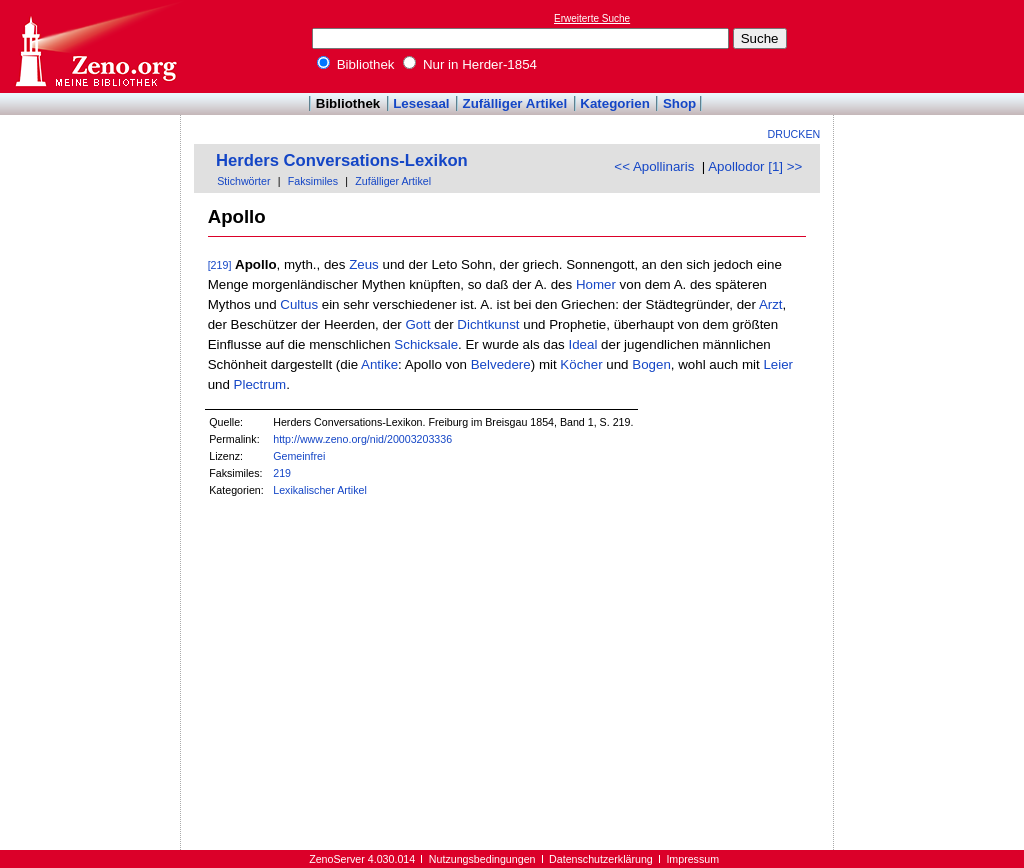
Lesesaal (421, 103)
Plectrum (260, 384)
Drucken (794, 134)
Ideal (582, 344)
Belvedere (501, 364)
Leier (778, 364)
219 (282, 473)
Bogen (651, 364)
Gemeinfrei (299, 456)
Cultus (299, 304)
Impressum (692, 859)
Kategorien (615, 103)
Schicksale (426, 344)
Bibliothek (356, 64)
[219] (220, 265)
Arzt (771, 304)
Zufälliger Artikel (515, 103)
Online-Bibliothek (95, 46)
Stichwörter (243, 181)
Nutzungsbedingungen (482, 859)
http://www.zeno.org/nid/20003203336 (362, 439)
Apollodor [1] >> (755, 166)
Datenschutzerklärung (601, 859)
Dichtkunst (488, 324)
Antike (379, 364)
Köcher (581, 364)
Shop (679, 103)
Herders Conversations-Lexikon (342, 160)
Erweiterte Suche (592, 18)
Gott (417, 324)
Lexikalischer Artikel (320, 490)
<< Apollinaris (654, 166)
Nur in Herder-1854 (470, 64)
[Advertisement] (932, 46)
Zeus (364, 264)
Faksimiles (313, 181)
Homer (596, 284)
